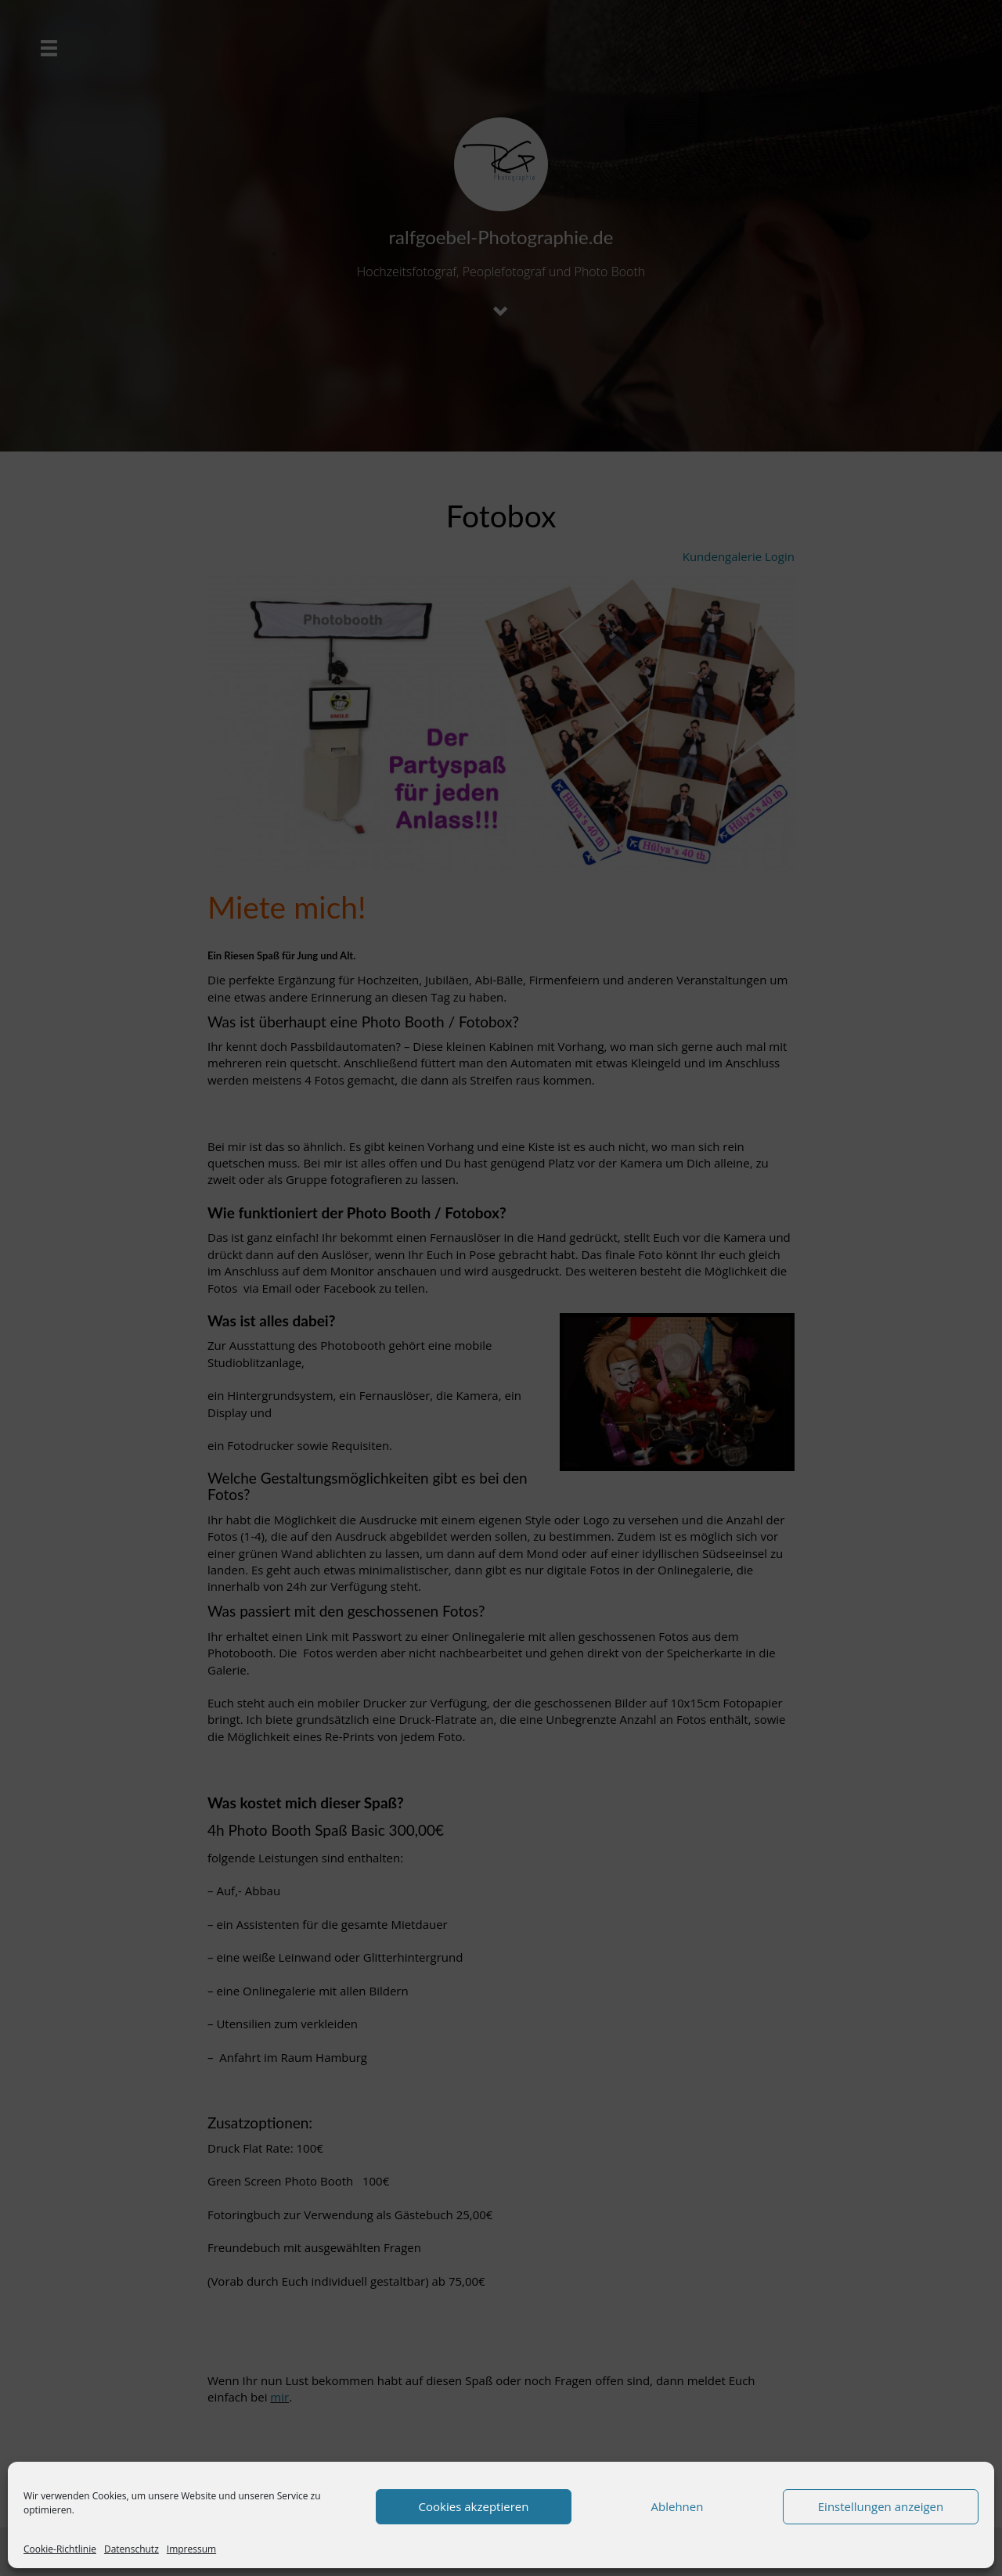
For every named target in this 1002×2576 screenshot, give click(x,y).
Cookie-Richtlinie (59, 2549)
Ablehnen (677, 2506)
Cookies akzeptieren (474, 2506)
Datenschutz (131, 2549)
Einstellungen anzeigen (880, 2506)
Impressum (191, 2549)
